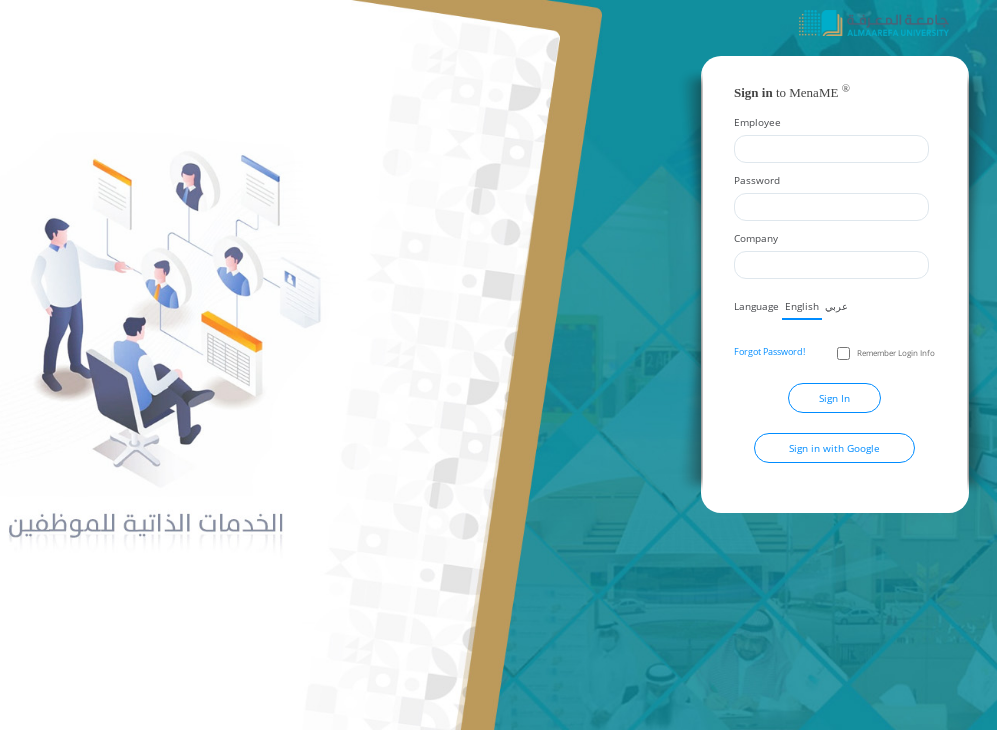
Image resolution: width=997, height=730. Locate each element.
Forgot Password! (769, 351)
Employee (757, 122)
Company (756, 238)
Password (757, 180)
